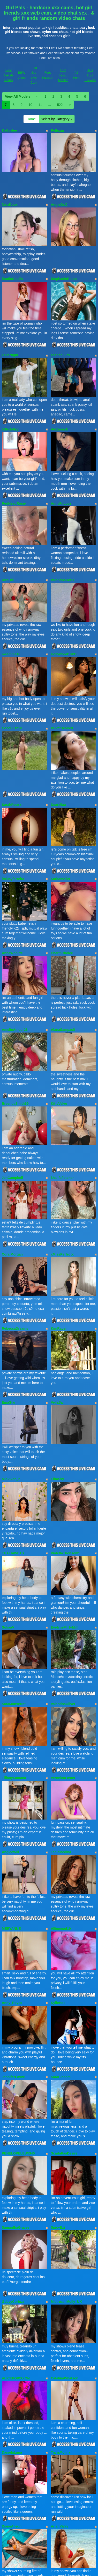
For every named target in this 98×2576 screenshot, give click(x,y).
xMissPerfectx (62, 1254)
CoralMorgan (12, 1254)
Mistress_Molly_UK (66, 2302)
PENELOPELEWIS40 (18, 2153)
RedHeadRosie (14, 503)
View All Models (17, 96)
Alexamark (59, 429)
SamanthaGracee (16, 2227)
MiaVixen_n (11, 1479)
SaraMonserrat (14, 1704)
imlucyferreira (13, 879)
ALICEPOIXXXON (16, 2378)
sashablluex (60, 355)
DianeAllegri (12, 2526)
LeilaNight (10, 355)
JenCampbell (12, 1178)
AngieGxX (59, 205)
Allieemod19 (61, 1929)
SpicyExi (58, 2227)
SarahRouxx (12, 805)
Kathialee (9, 130)
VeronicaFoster (63, 1778)
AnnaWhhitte (12, 953)
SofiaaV (8, 1627)
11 (40, 105)
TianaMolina (60, 2452)
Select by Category (56, 119)
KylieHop (58, 2003)
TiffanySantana (14, 1778)
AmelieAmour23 (15, 1030)
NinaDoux (10, 205)
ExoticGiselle (12, 279)
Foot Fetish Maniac (63, 75)
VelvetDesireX (62, 728)
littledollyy (10, 429)
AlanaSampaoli (63, 1030)
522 (60, 105)
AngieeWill (10, 1852)
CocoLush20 (12, 728)
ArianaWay (59, 2526)
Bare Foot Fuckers (90, 75)
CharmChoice (62, 953)
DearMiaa (58, 805)
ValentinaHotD (62, 580)
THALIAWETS (13, 1553)
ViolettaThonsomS (66, 1553)
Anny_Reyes (12, 2003)
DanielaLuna (12, 2452)
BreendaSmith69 (15, 1103)
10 (30, 105)
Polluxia (57, 130)
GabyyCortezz (13, 2302)
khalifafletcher (62, 1178)
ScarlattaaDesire (64, 2153)
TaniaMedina (61, 1852)
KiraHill (8, 580)
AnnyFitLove (61, 503)
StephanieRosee (64, 279)
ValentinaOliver (63, 1704)
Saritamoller (60, 879)
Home (31, 119)
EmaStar (9, 1402)
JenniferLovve (13, 2077)
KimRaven (59, 1328)
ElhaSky (57, 1479)
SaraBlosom (61, 2077)
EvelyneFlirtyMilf (64, 1627)
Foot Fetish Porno (8, 75)
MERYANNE (11, 1929)
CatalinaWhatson (64, 2378)
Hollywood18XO (64, 654)
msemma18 (11, 654)
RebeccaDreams (15, 1328)
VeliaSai (57, 1402)
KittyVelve (59, 1103)
